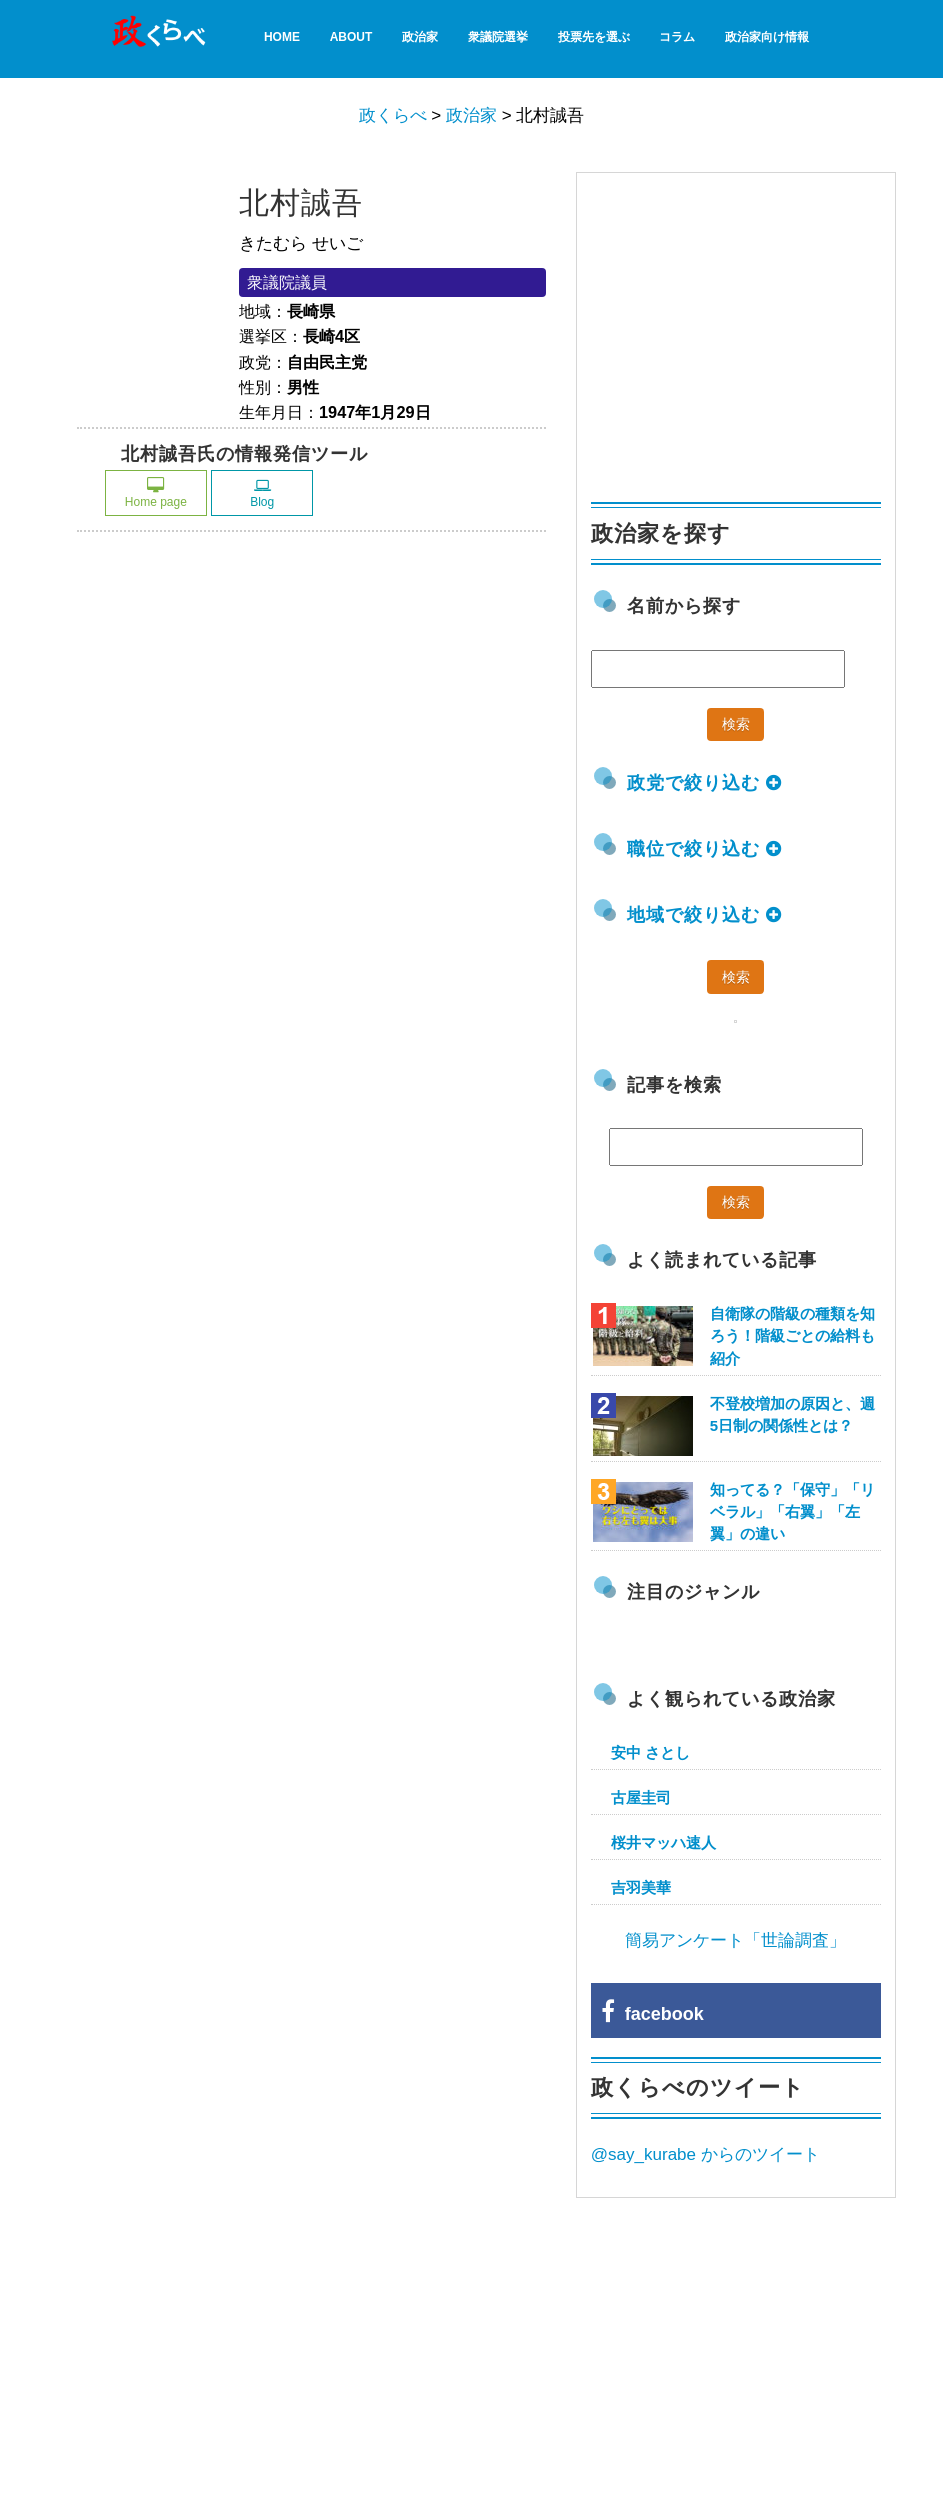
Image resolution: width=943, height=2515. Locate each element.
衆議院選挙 (498, 37)
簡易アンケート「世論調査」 (735, 1940)
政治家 (420, 37)
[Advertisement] (741, 328)
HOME (282, 37)
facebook (652, 2014)
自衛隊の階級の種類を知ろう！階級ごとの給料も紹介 (792, 1335)
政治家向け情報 (767, 37)
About (351, 37)
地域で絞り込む (704, 915)
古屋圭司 (641, 1797)
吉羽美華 (641, 1887)
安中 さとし (650, 1752)
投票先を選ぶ (594, 37)
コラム (677, 37)
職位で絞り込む (704, 849)
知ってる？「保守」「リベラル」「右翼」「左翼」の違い (792, 1511)
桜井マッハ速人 (663, 1842)
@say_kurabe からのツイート (705, 2154)
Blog (262, 493)
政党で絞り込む (704, 783)
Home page (156, 493)
